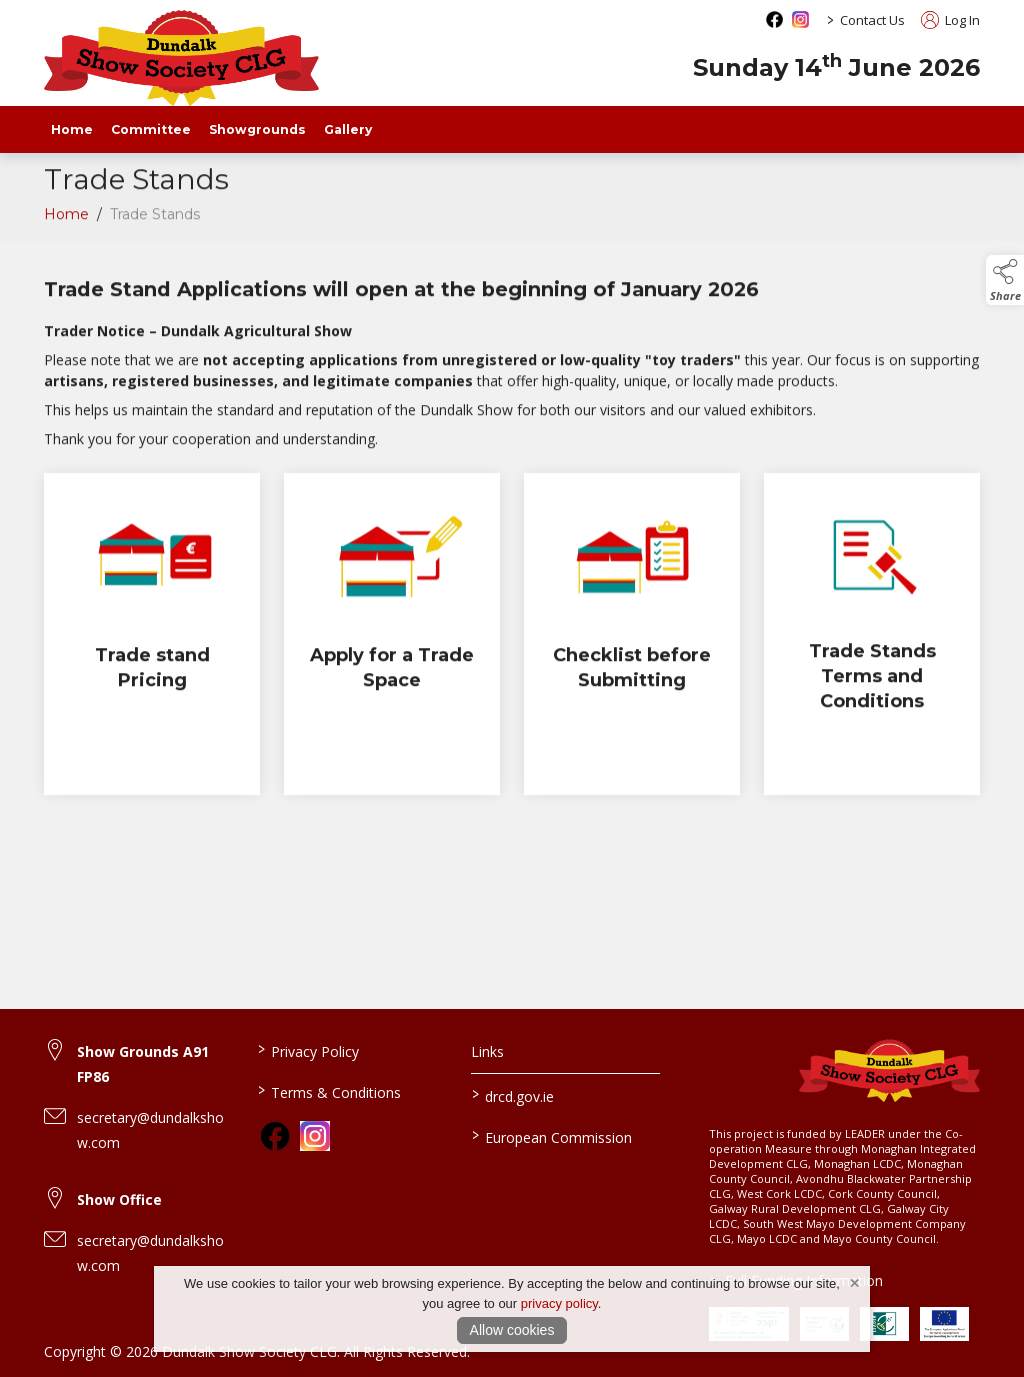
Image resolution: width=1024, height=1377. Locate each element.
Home (72, 129)
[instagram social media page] (800, 19)
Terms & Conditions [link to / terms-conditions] (329, 1091)
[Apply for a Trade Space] (392, 639)
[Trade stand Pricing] (152, 639)
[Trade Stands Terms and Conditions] (872, 639)
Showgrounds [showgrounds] (257, 129)
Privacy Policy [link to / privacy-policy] (308, 1050)
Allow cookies (512, 1330)
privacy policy (559, 1303)
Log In (950, 20)
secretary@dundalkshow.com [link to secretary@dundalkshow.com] (150, 1130)
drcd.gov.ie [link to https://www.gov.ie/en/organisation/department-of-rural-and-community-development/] (512, 1095)
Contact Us (872, 20)
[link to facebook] (275, 1136)
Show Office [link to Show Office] (119, 1199)
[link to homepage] (181, 58)
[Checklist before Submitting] (632, 639)
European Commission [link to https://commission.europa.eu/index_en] (551, 1136)
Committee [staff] (151, 129)
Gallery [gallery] (348, 129)
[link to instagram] (315, 1136)
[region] (512, 362)
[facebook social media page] (774, 19)
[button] (1005, 280)
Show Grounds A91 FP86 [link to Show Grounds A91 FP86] (143, 1064)
